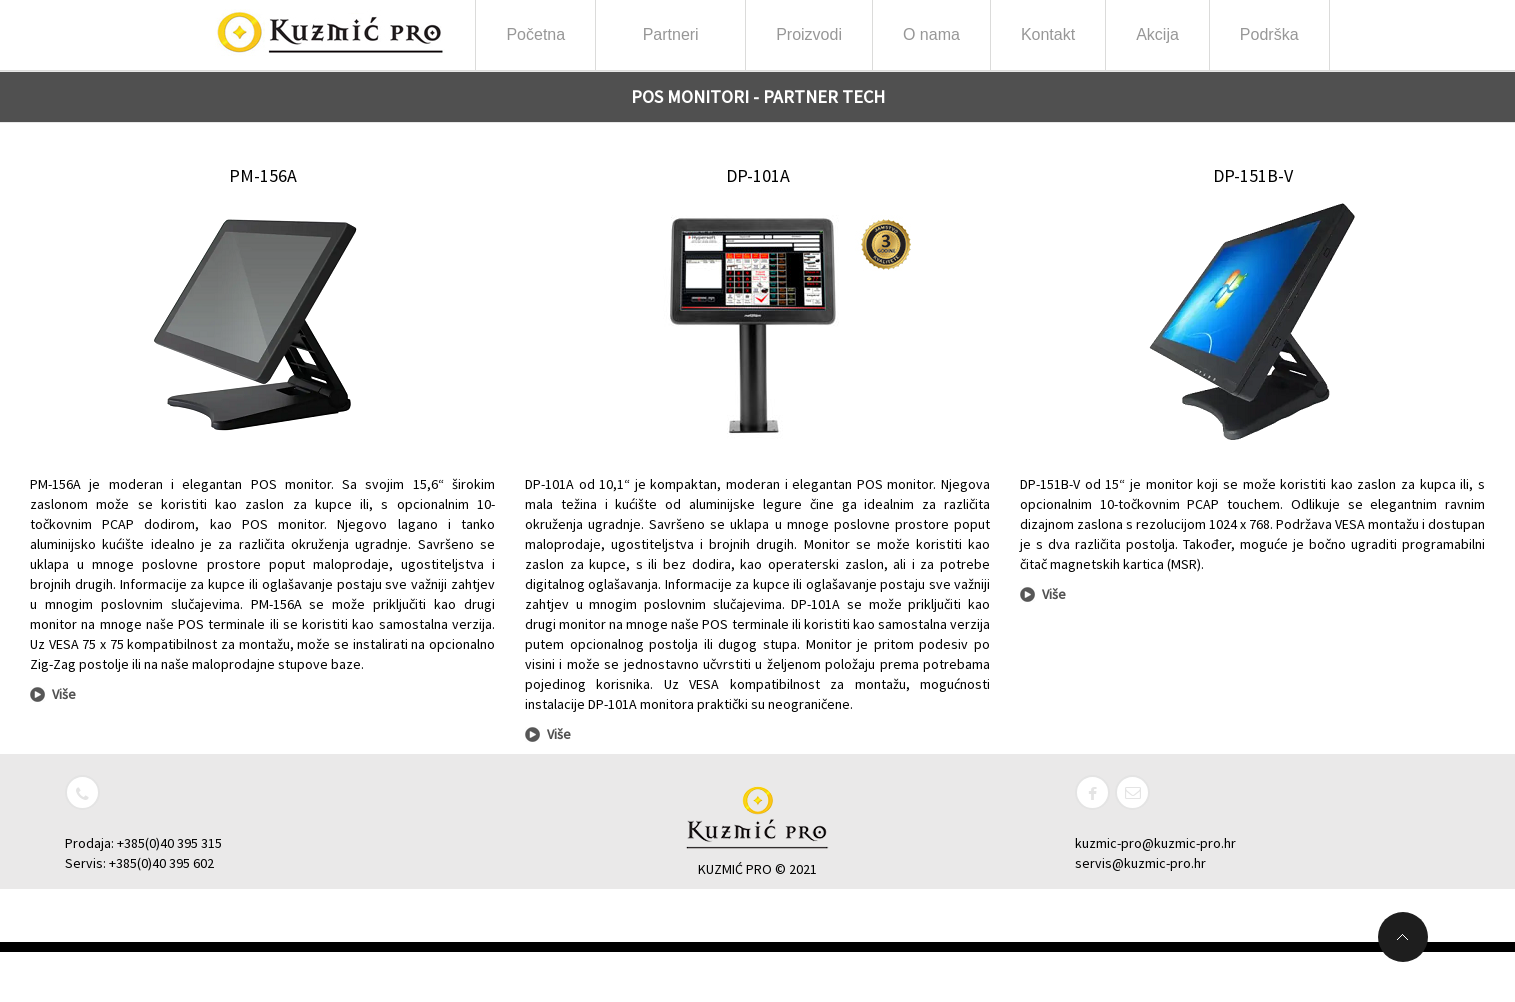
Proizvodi (809, 41)
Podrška (1269, 34)
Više (64, 694)
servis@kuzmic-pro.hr (1140, 863)
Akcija (1157, 34)
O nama (931, 41)
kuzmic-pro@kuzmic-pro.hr (1155, 843)
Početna (535, 34)
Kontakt (1048, 34)
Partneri (671, 41)
